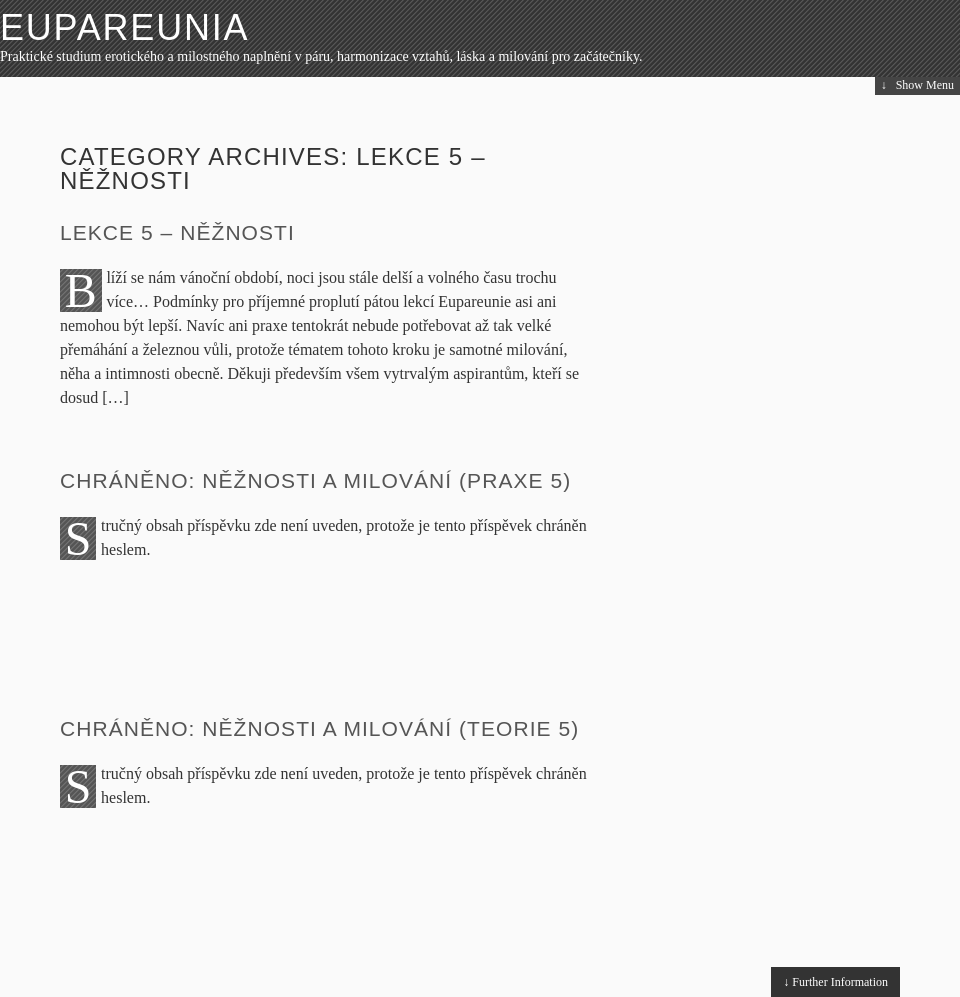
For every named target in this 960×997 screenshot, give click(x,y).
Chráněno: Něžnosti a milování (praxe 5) (315, 480)
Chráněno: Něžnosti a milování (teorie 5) (319, 728)
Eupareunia (124, 27)
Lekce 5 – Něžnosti (177, 232)
